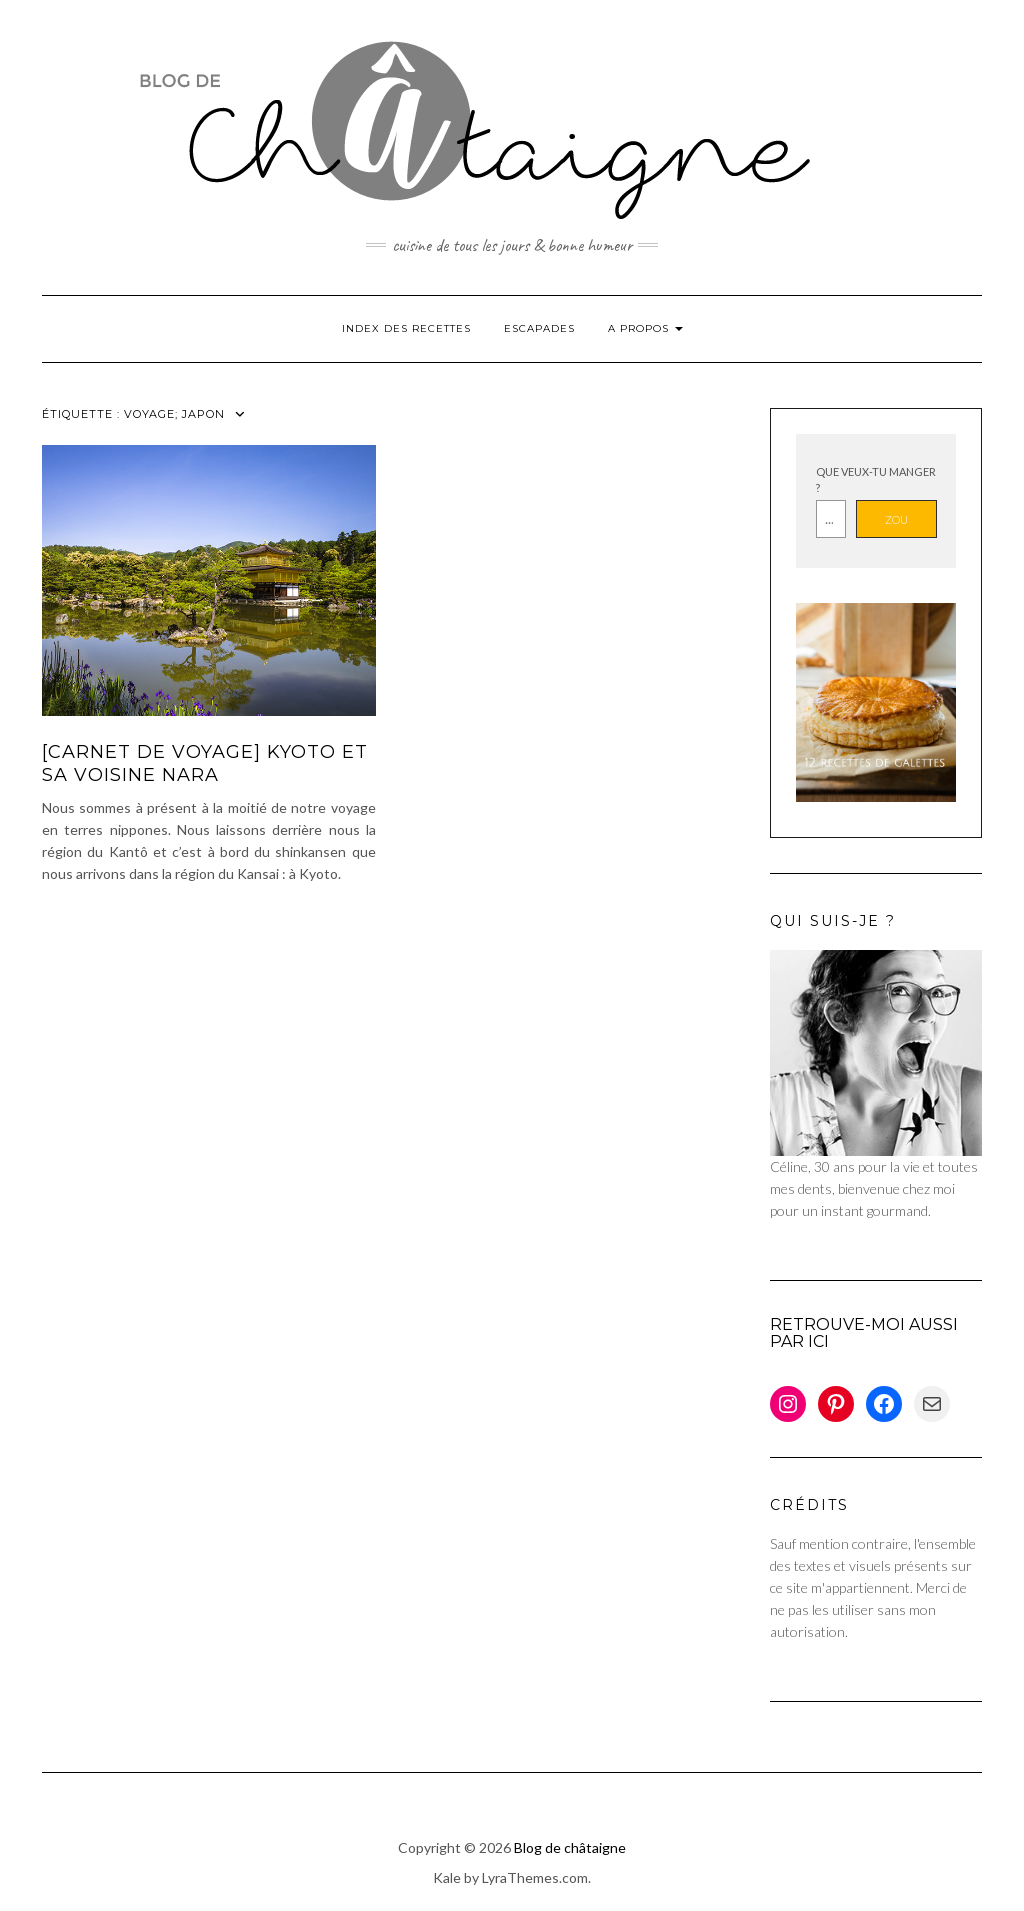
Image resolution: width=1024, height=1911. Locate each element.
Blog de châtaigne (570, 1847)
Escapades (539, 328)
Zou (896, 519)
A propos (645, 328)
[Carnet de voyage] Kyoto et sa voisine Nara (205, 763)
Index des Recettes (406, 328)
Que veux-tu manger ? (876, 479)
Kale (447, 1877)
